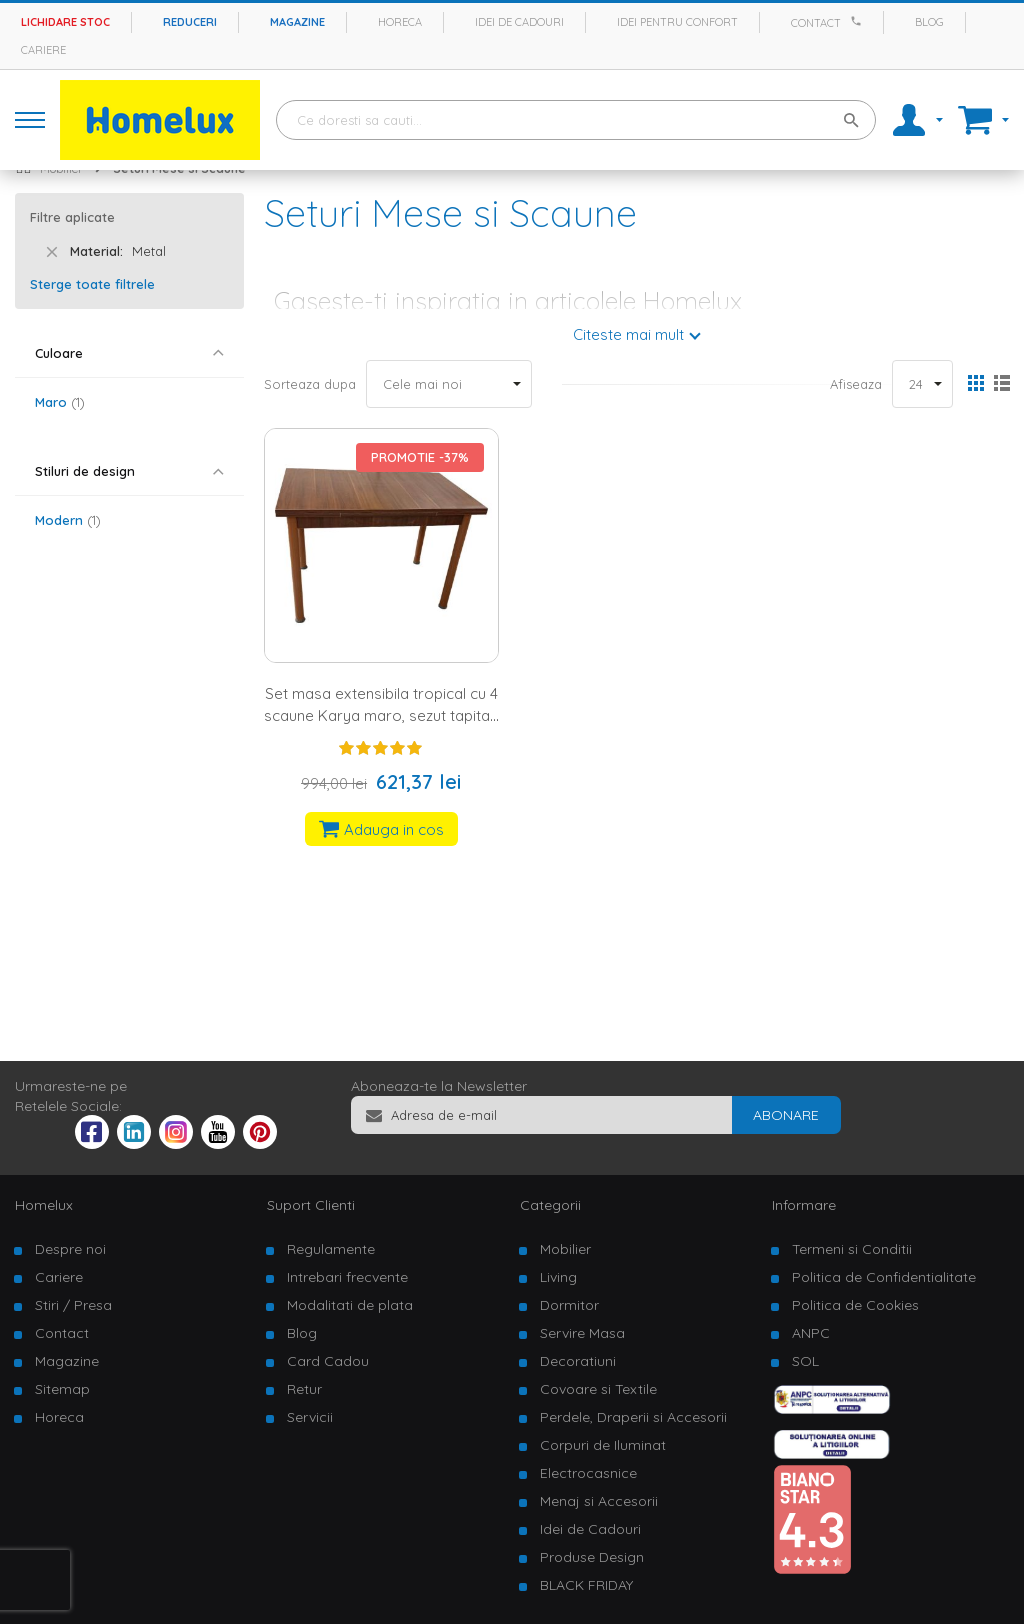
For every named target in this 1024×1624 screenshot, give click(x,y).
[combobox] (576, 120)
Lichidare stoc (65, 22)
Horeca (400, 22)
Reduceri (190, 22)
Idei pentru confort (677, 22)
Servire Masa (582, 1333)
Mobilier (565, 1249)
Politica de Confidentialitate (884, 1277)
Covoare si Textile (598, 1389)
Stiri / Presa (73, 1305)
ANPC (811, 1333)
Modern (68, 520)
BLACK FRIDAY (586, 1585)
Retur (304, 1389)
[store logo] (160, 120)
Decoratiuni (578, 1361)
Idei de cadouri (519, 22)
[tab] (129, 353)
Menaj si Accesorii (599, 1501)
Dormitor (569, 1305)
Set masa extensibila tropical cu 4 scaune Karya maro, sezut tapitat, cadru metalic (381, 715)
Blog (929, 22)
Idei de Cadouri (590, 1529)
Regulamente (331, 1249)
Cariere (43, 50)
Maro (60, 402)
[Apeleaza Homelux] (859, 21)
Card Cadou (328, 1361)
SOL (805, 1361)
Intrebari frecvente (347, 1277)
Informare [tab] (804, 1205)
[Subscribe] (786, 1115)
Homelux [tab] (44, 1205)
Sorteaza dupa (310, 384)
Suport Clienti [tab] (311, 1205)
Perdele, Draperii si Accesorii (633, 1417)
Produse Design (592, 1557)
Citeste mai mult (628, 334)
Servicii (310, 1417)
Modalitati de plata (350, 1305)
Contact (816, 23)
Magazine (297, 22)
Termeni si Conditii (852, 1249)
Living (558, 1277)
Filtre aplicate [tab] (72, 217)
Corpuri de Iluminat (603, 1445)
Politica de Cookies (855, 1305)
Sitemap (62, 1389)
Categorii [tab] (550, 1205)
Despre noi (70, 1249)
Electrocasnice (588, 1473)
